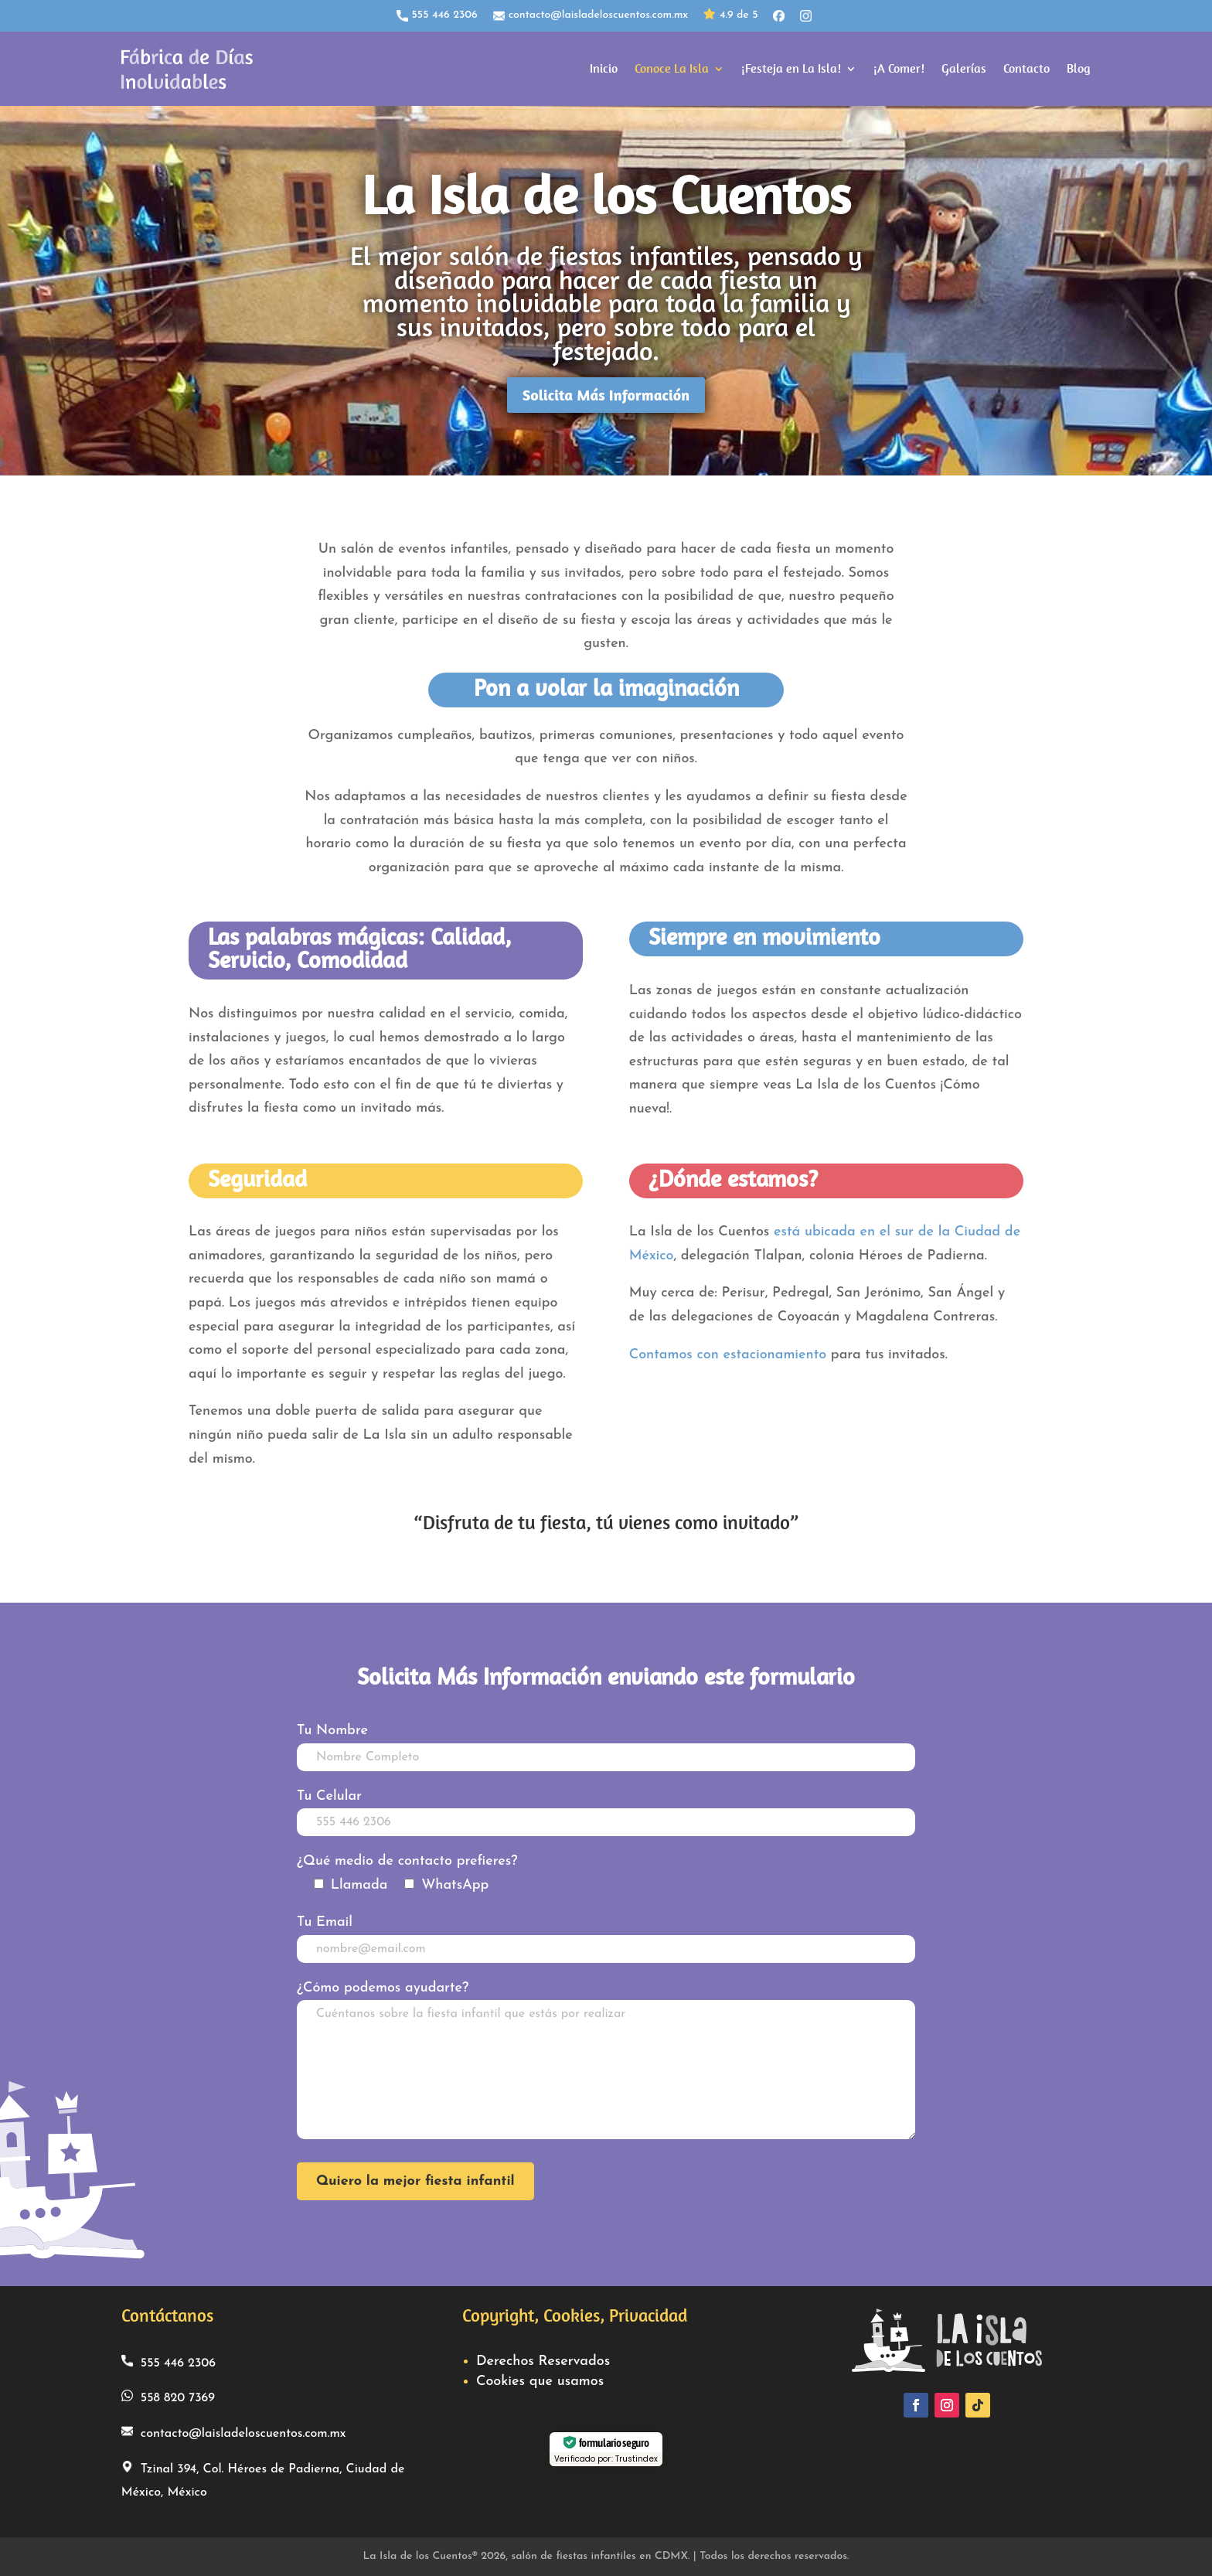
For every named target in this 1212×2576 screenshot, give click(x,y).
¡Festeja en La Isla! (791, 68)
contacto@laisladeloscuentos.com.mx (590, 15)
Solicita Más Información (606, 394)
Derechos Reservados (543, 2361)
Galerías (963, 68)
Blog (1079, 68)
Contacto (1026, 68)
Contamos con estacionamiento (727, 1355)
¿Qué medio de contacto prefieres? (407, 1861)
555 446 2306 (437, 15)
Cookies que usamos (540, 2381)
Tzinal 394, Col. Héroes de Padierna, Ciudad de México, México (263, 2480)
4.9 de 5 (730, 16)
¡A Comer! (898, 68)
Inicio (604, 68)
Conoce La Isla (672, 68)
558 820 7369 (168, 2397)
